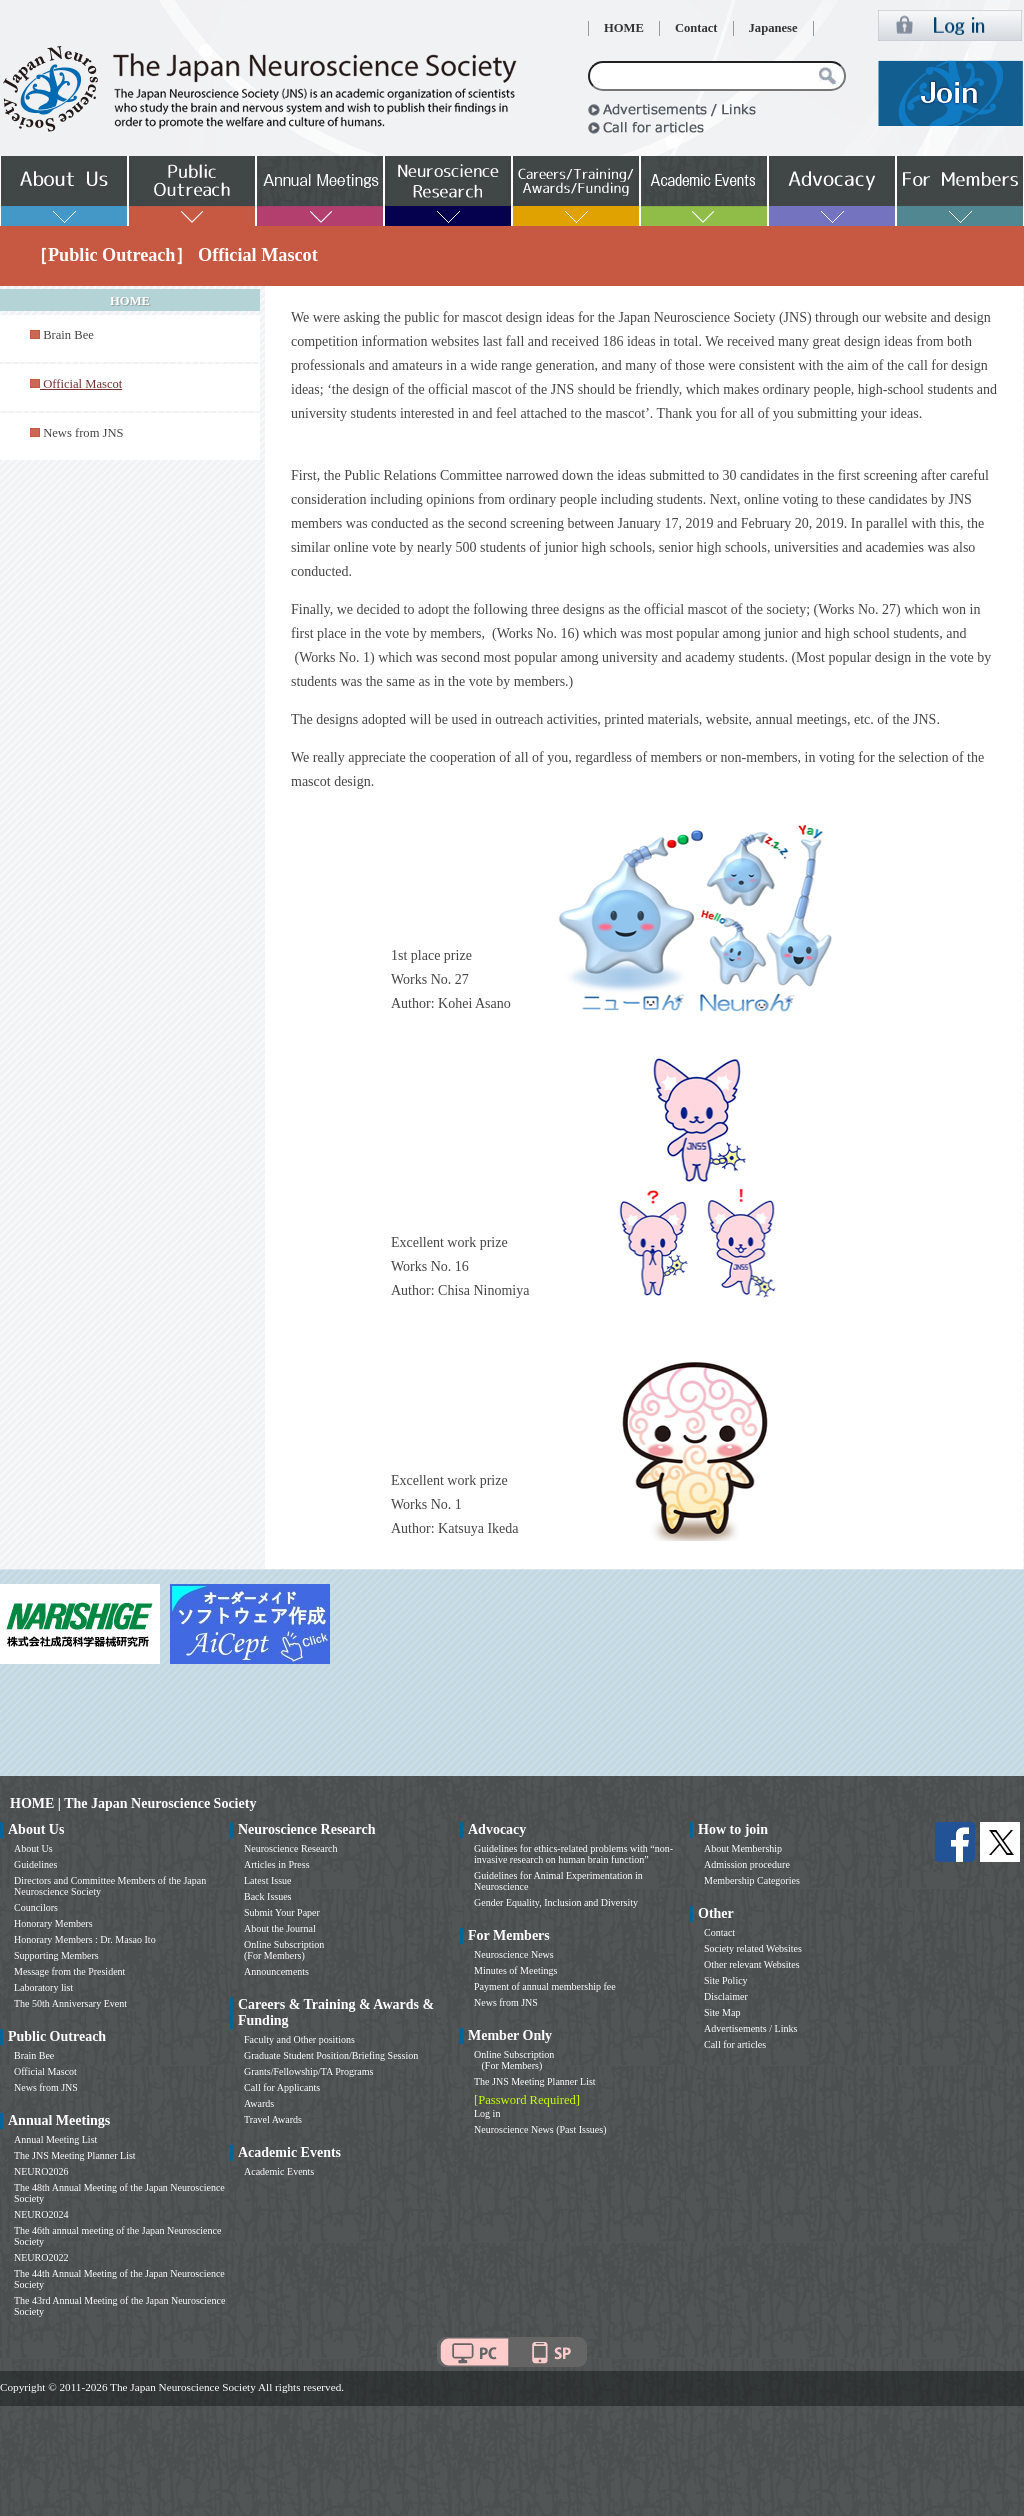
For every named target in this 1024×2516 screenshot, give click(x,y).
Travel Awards (273, 2119)
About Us (33, 1848)
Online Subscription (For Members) (284, 1950)
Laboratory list (43, 1987)
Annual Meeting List (55, 2139)
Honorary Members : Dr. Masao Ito (85, 1939)
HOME (624, 28)
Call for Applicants (282, 2087)
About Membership (743, 1848)
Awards (259, 2103)
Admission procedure (747, 1864)
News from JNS (83, 433)
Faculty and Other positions (299, 2039)
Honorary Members (53, 1923)
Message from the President (69, 1971)
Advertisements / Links (750, 2028)
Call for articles (735, 2044)
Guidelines (35, 1864)
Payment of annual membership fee (545, 1986)
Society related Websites (753, 1948)
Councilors (36, 1907)
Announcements (276, 1971)
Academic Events (279, 2171)
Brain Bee (68, 335)
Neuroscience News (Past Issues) (540, 2129)
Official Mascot (45, 2071)
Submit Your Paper (282, 1912)
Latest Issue (268, 1880)
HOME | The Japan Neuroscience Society (133, 1803)
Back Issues (268, 1896)
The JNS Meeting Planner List (75, 2155)
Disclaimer (726, 1996)
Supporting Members (56, 1955)
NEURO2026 (41, 2171)
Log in (487, 2113)
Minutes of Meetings (515, 1970)
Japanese (773, 28)
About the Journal (280, 1928)
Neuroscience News (514, 1954)
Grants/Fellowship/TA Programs (308, 2071)
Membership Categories (752, 1880)
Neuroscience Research (291, 1848)
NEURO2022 (41, 2257)
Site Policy (726, 1980)
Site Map (722, 2012)
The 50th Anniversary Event (70, 2003)
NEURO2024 (41, 2214)
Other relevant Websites (752, 1964)
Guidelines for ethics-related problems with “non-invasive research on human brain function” (573, 1854)
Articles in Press (277, 1864)
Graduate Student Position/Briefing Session (331, 2055)
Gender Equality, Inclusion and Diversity (556, 1902)
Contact (696, 28)
